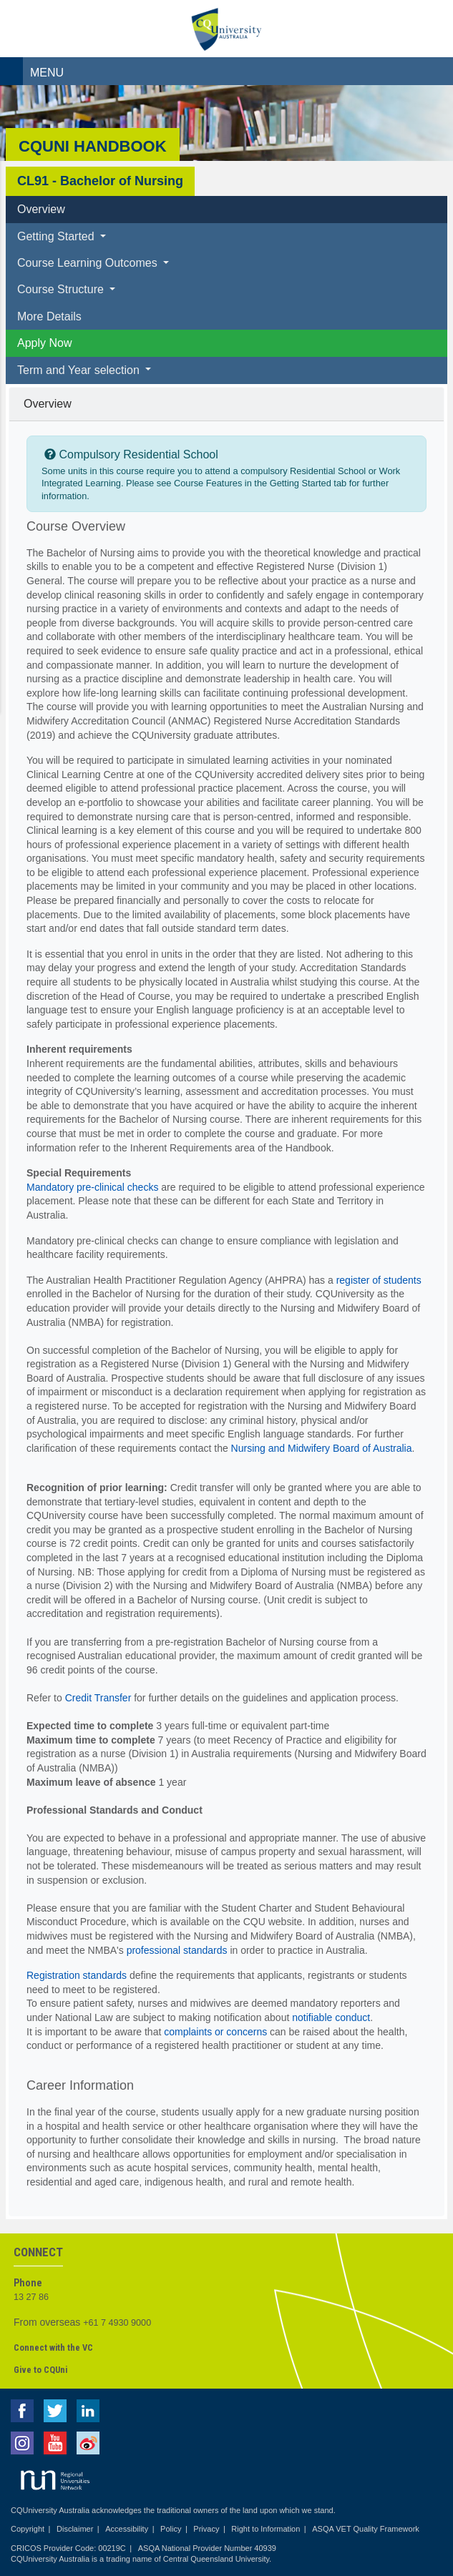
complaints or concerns (215, 2031)
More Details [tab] (49, 316)
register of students (379, 1280)
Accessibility (126, 2529)
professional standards (177, 1950)
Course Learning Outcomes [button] (88, 263)
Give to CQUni (40, 2369)
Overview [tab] (41, 209)
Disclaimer (75, 2529)
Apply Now (44, 343)
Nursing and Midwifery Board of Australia (321, 1448)
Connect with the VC (53, 2347)
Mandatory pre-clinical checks (92, 1187)
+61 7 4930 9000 (117, 2323)
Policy (170, 2529)
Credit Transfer (98, 1698)
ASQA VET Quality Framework (365, 2529)
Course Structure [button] (62, 289)
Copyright (27, 2529)
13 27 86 (31, 2297)
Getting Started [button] (57, 236)
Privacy (206, 2529)
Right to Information (265, 2529)
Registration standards (76, 1975)
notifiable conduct (331, 2017)
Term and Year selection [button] (79, 370)
